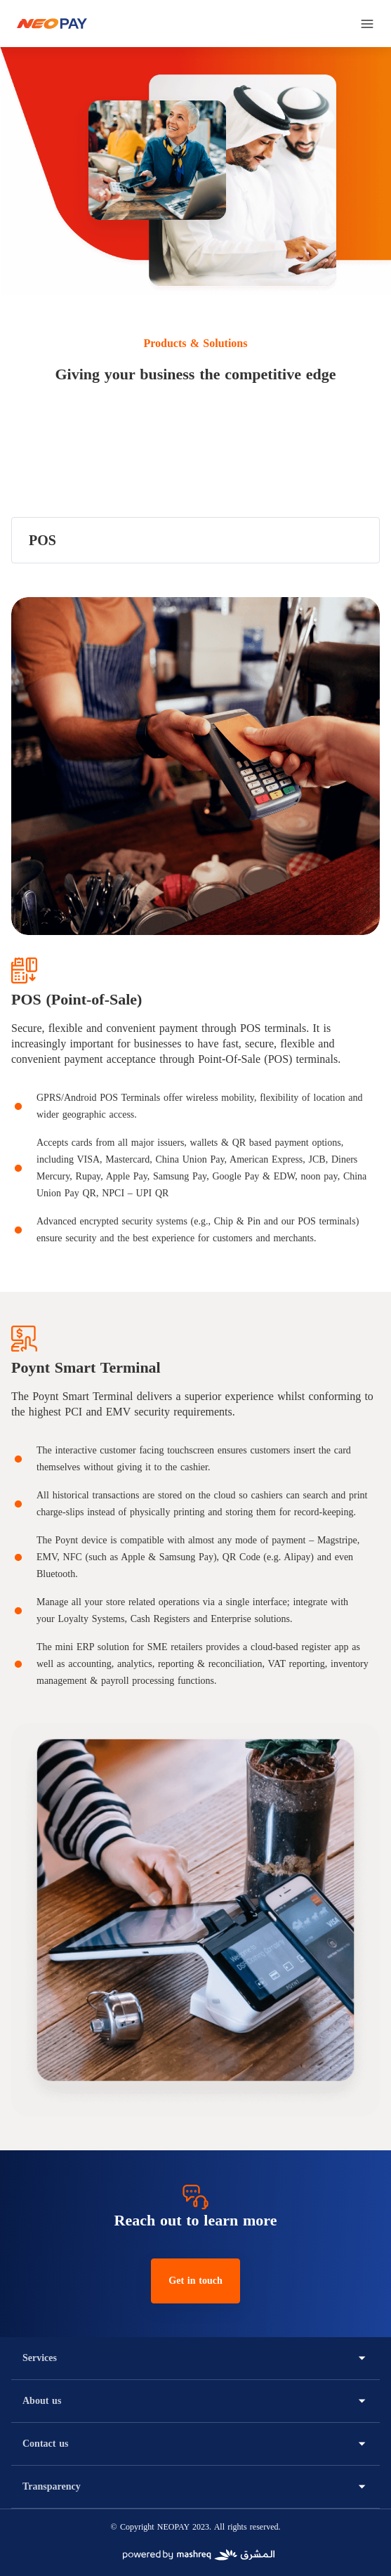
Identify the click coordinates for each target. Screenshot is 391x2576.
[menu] (367, 24)
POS (42, 540)
